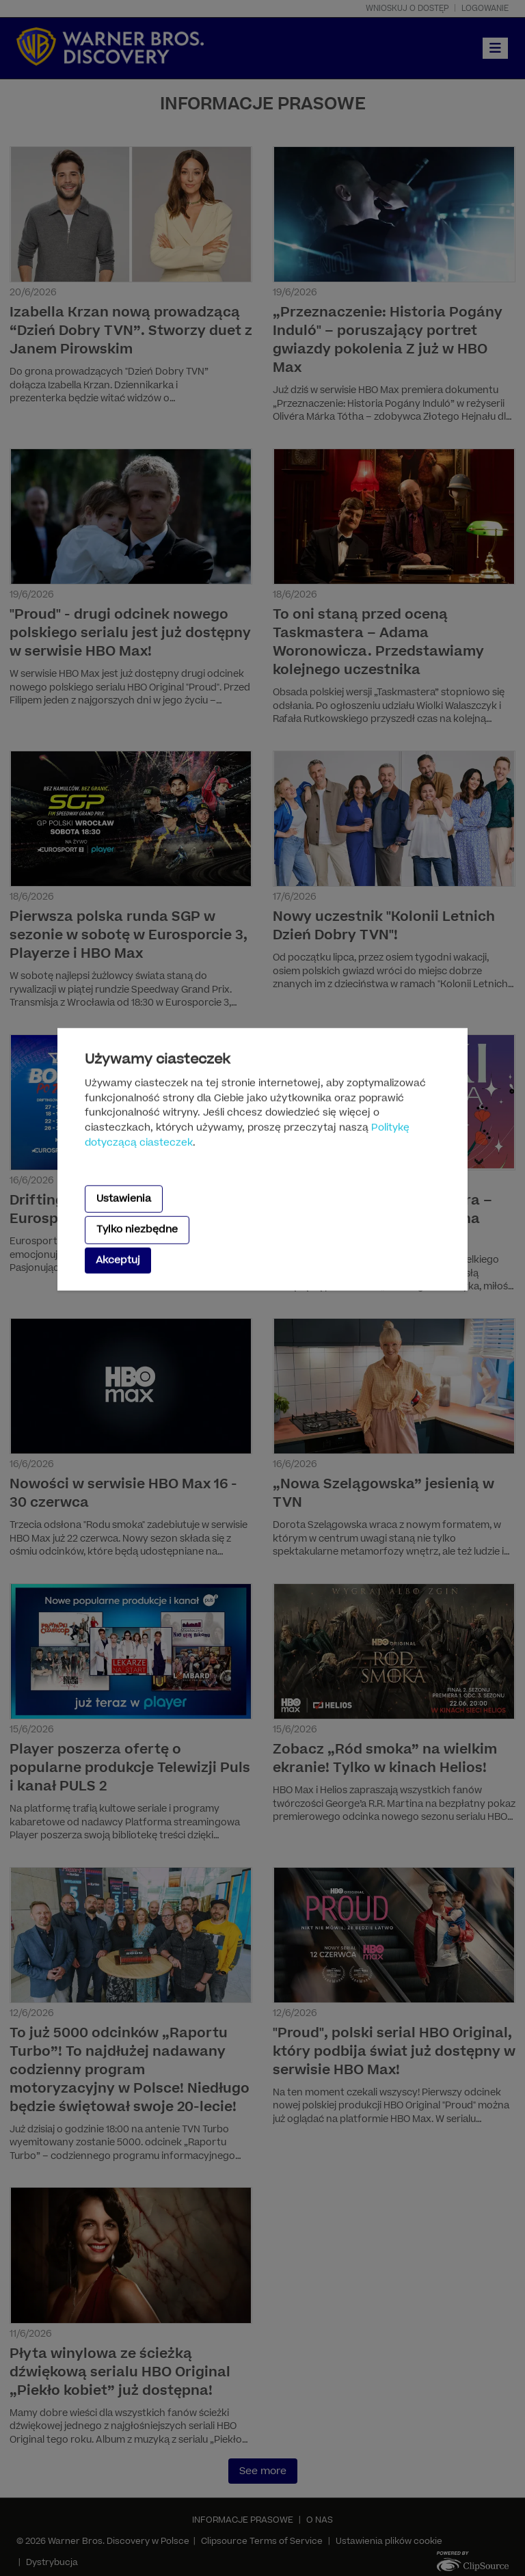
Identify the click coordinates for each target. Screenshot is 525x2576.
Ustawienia (123, 1199)
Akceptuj (118, 1259)
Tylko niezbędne (137, 1229)
